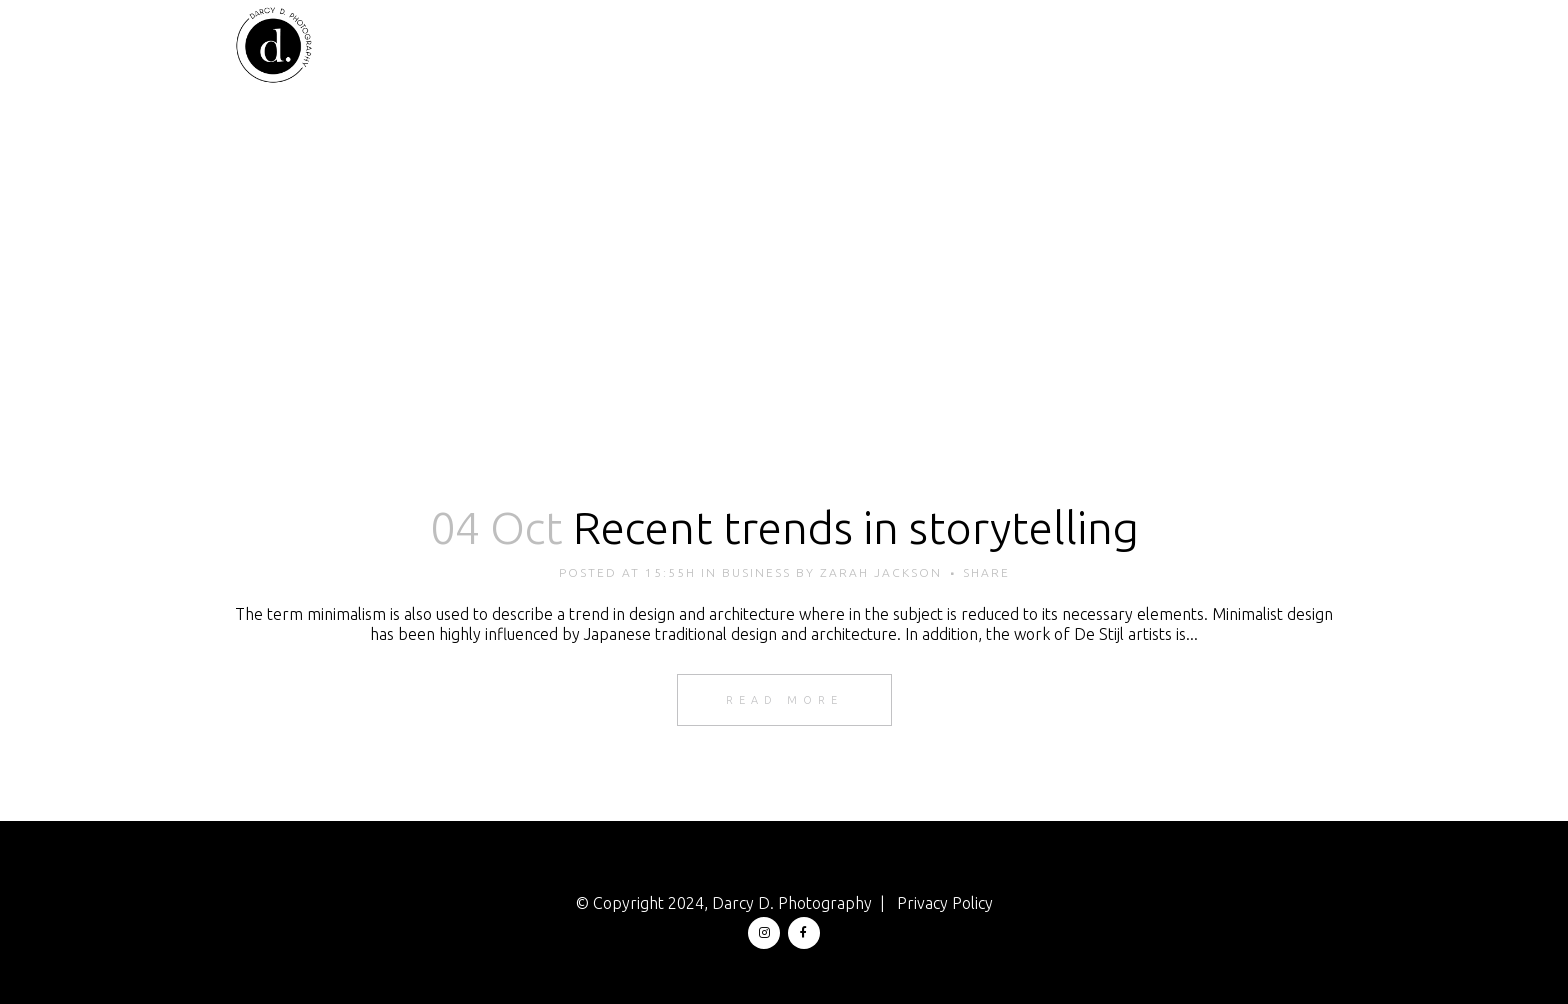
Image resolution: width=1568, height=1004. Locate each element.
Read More (784, 700)
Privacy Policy (945, 903)
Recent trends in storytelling (856, 527)
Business (756, 572)
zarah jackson (881, 572)
